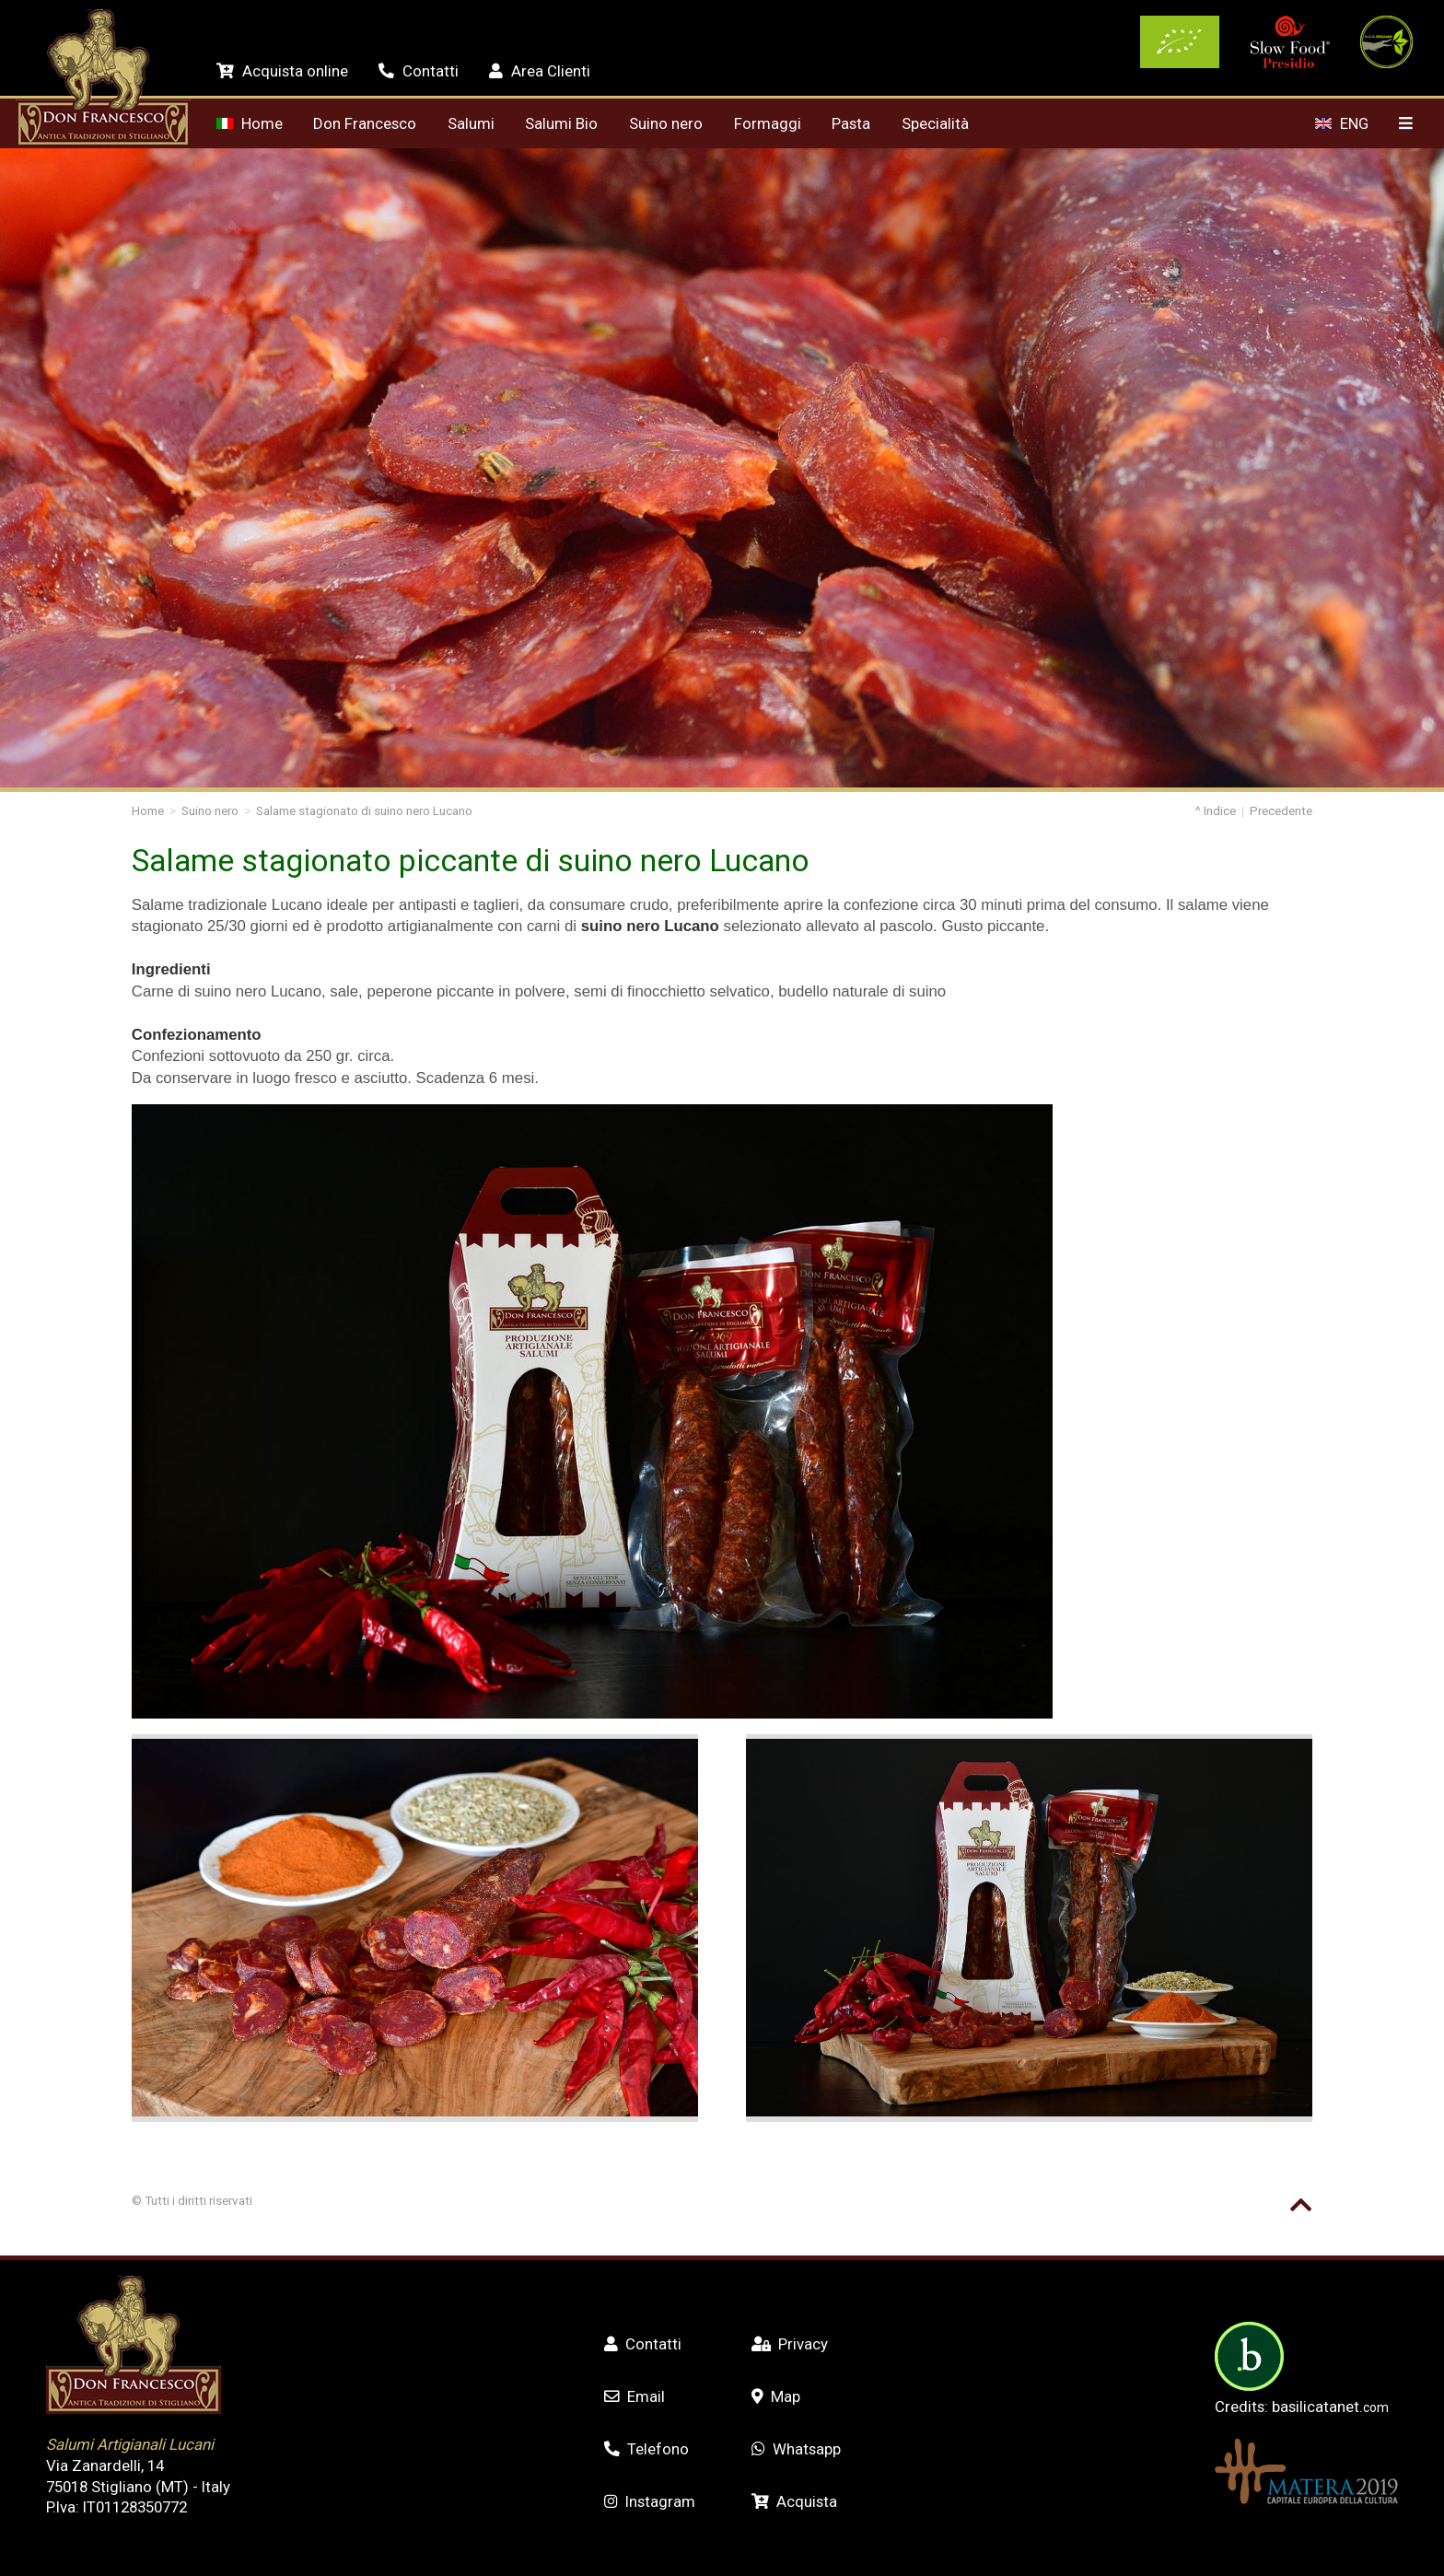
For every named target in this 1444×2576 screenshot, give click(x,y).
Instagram (649, 2501)
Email (634, 2396)
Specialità (935, 123)
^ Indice (1215, 811)
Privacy (789, 2344)
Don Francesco (364, 123)
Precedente (1281, 811)
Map (775, 2396)
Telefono (646, 2449)
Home (249, 123)
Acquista (794, 2501)
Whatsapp (796, 2449)
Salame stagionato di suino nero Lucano (364, 811)
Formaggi (767, 123)
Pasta (851, 123)
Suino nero (666, 123)
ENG (1341, 123)
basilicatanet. (1330, 2406)
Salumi (471, 123)
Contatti (418, 71)
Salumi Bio (561, 123)
